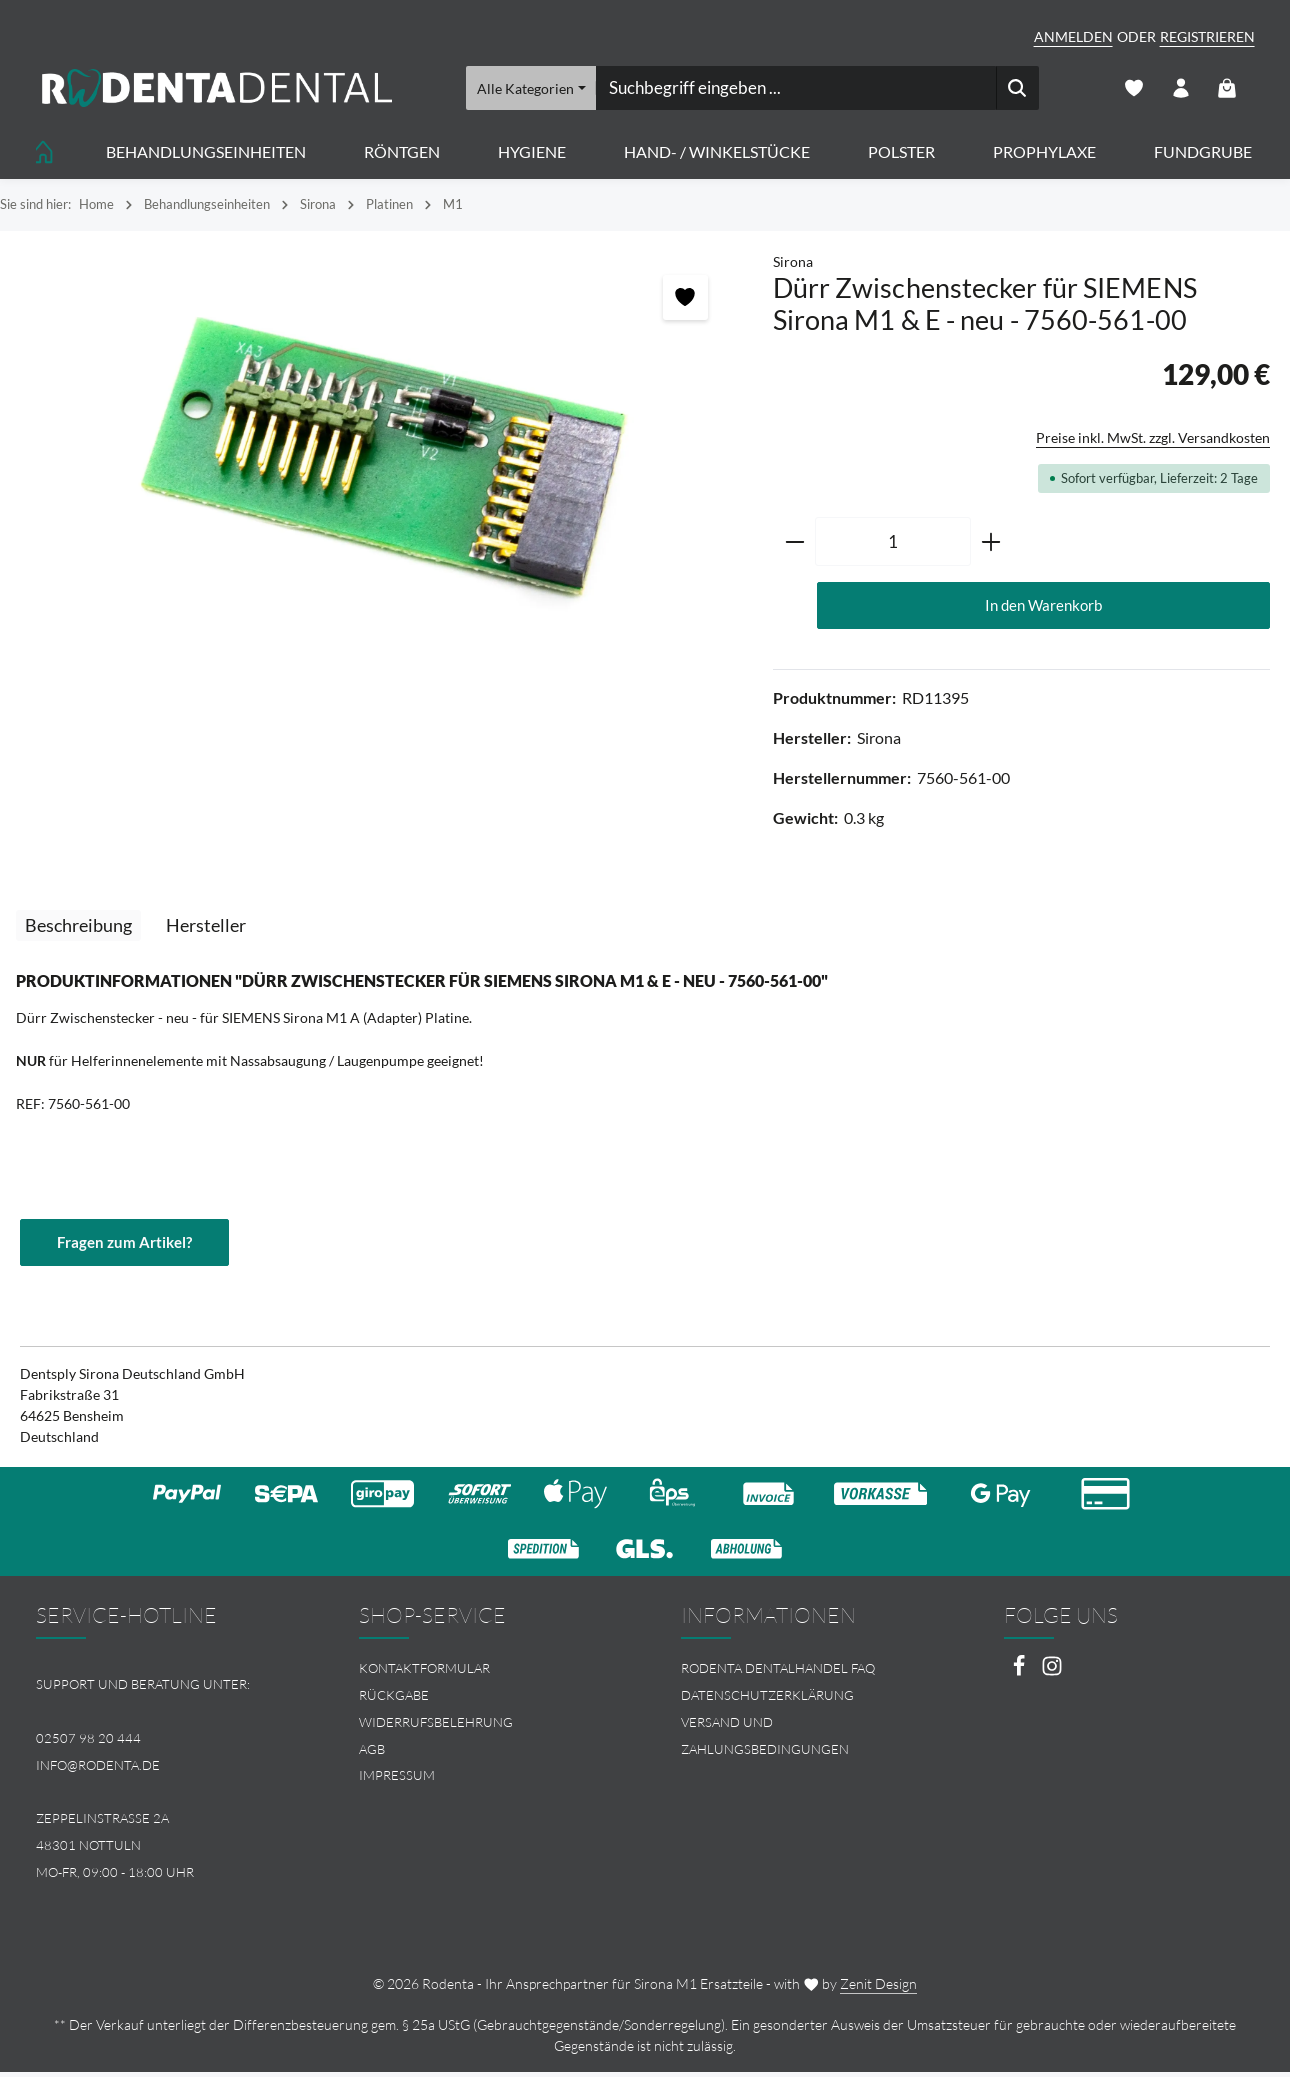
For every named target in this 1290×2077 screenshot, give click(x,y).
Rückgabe (394, 1701)
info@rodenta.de (98, 1770)
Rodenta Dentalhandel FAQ (778, 1674)
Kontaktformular (424, 1674)
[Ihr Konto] (1179, 90)
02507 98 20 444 (88, 1743)
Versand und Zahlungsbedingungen (765, 1740)
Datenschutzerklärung (767, 1701)
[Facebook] (1020, 1677)
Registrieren (1207, 36)
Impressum (397, 1781)
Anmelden (1073, 36)
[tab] (78, 930)
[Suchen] (1016, 90)
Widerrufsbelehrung (436, 1727)
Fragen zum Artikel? (128, 1246)
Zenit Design (878, 1988)
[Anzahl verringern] (794, 546)
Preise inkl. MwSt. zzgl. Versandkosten (1153, 441)
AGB (372, 1754)
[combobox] (795, 90)
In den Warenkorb (1044, 609)
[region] (376, 470)
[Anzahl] (893, 546)
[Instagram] (1052, 1677)
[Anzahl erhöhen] (991, 546)
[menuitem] (484, 1674)
